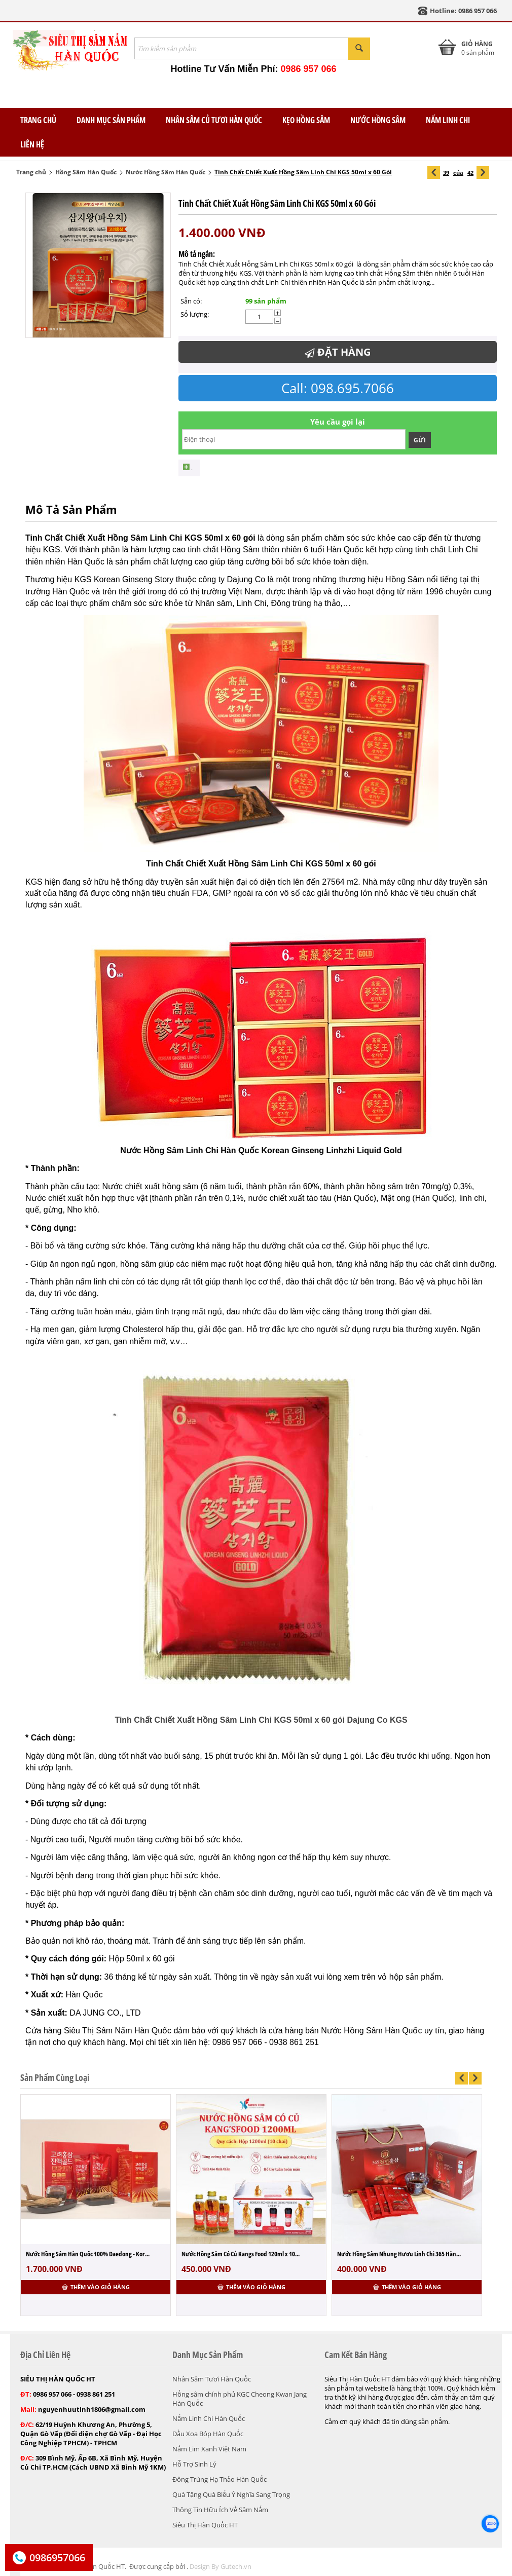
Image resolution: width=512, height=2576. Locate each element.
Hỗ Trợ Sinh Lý (194, 2464)
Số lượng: (194, 314)
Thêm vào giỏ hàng (96, 2287)
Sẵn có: (191, 301)
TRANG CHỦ (38, 120)
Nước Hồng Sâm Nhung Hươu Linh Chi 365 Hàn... (399, 2253)
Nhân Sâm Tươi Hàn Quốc (211, 2378)
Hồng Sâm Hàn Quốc (86, 172)
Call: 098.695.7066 (337, 388)
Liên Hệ (32, 144)
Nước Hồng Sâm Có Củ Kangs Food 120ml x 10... (240, 2253)
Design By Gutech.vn (220, 2566)
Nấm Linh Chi (448, 120)
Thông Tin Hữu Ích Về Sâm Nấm (220, 2509)
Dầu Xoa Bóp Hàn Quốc (207, 2433)
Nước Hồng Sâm (378, 120)
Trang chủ (31, 172)
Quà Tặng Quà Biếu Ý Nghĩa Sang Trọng (231, 2494)
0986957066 (57, 2557)
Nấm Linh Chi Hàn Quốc (208, 2418)
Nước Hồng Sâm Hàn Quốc (165, 172)
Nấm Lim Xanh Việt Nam (209, 2448)
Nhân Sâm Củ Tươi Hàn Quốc (214, 120)
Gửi (420, 440)
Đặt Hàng (338, 352)
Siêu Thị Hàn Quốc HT (205, 2524)
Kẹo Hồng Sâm (306, 120)
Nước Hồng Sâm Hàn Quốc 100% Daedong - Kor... (88, 2253)
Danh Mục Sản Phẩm (111, 120)
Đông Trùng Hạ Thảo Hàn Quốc (219, 2479)
